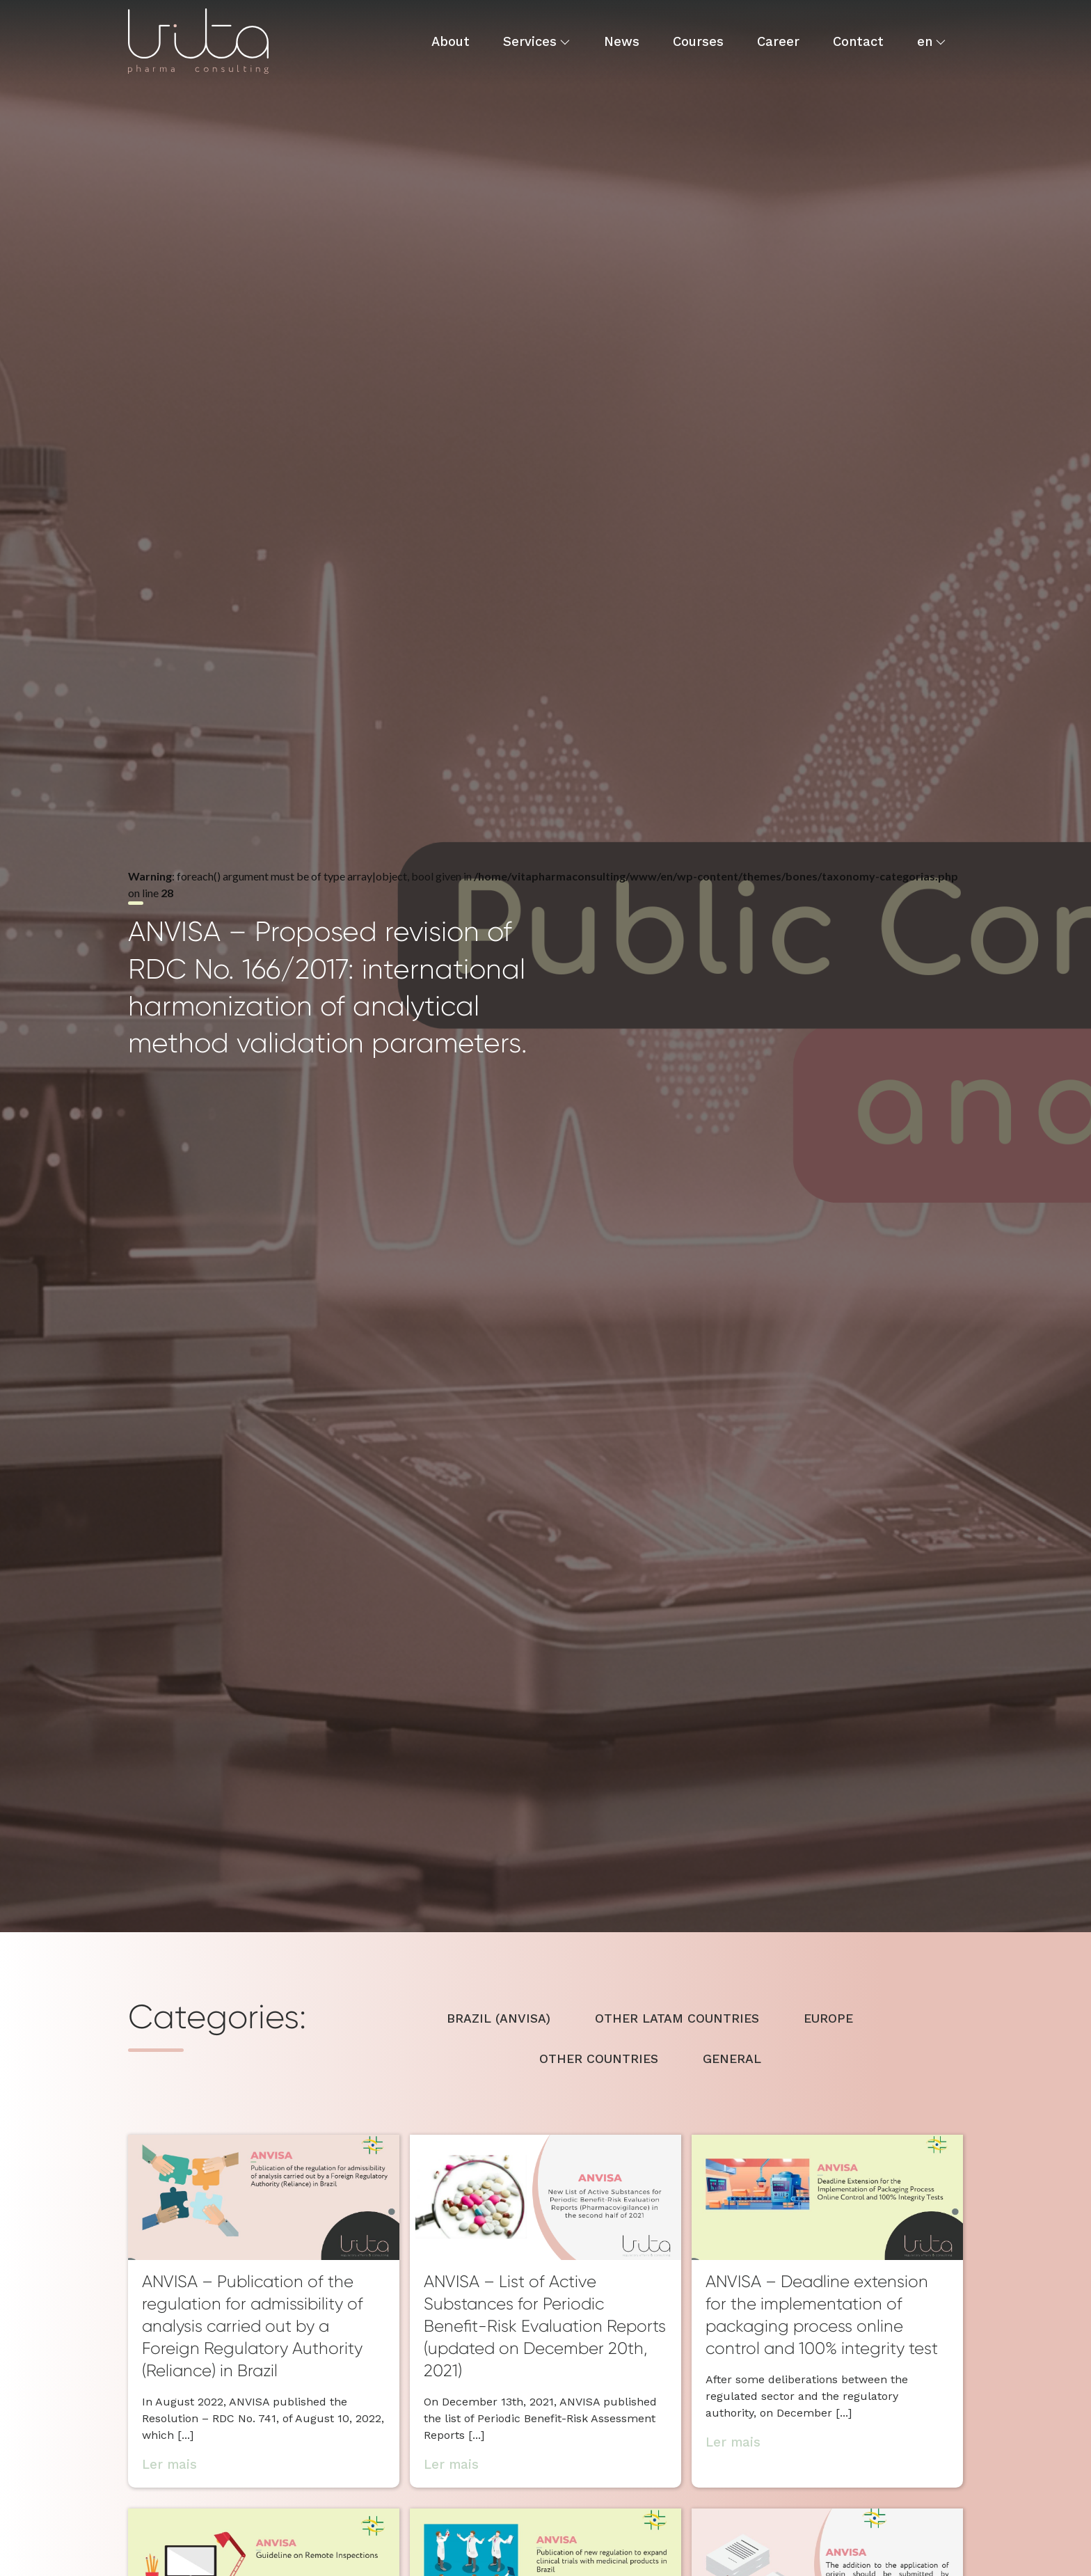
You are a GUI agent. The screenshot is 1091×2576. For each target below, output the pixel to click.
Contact (858, 41)
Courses (698, 41)
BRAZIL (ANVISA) (498, 2018)
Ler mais (169, 2464)
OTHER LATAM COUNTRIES (677, 2018)
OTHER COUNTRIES (598, 2059)
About (450, 41)
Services (530, 41)
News (621, 41)
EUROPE (828, 2018)
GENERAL (732, 2059)
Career (778, 41)
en (924, 41)
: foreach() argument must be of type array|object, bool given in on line (543, 965)
